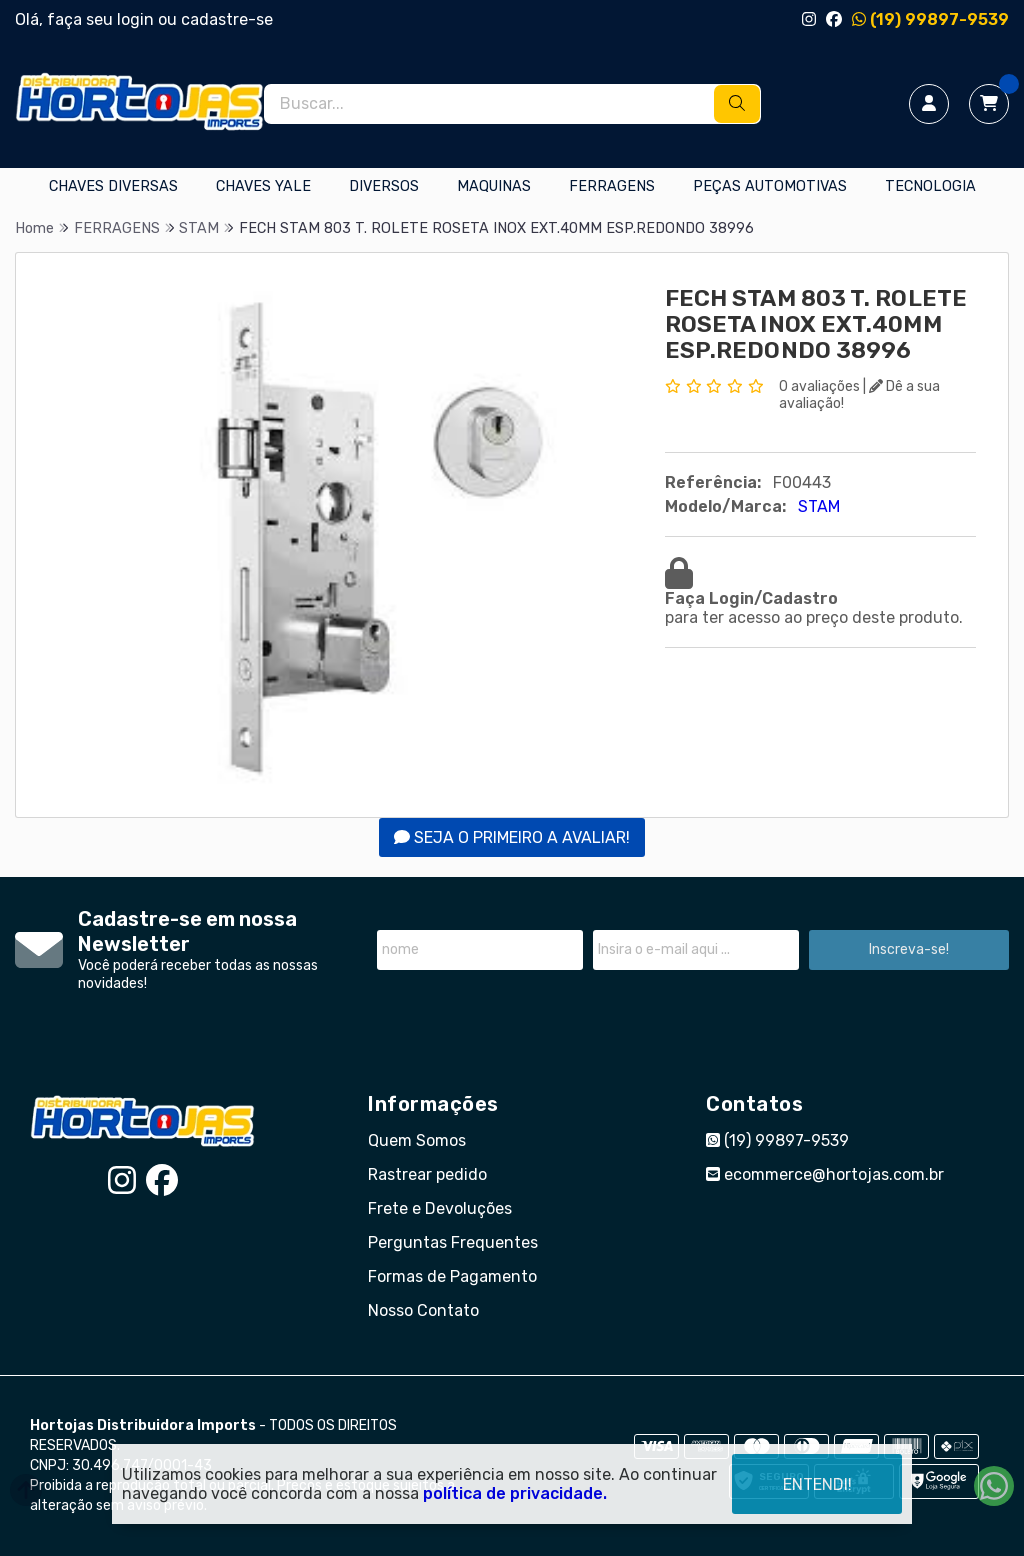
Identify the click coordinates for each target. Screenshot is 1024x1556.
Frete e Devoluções (440, 1208)
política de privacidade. (515, 1493)
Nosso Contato (423, 1310)
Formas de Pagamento (452, 1276)
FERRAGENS (612, 186)
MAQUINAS (494, 186)
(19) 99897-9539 (930, 19)
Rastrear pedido (427, 1174)
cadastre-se (227, 19)
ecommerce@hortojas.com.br (825, 1174)
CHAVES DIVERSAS (113, 186)
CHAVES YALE (263, 186)
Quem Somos (417, 1140)
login (137, 19)
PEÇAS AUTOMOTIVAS (770, 186)
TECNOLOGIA (930, 186)
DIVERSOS (384, 186)
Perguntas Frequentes (453, 1242)
